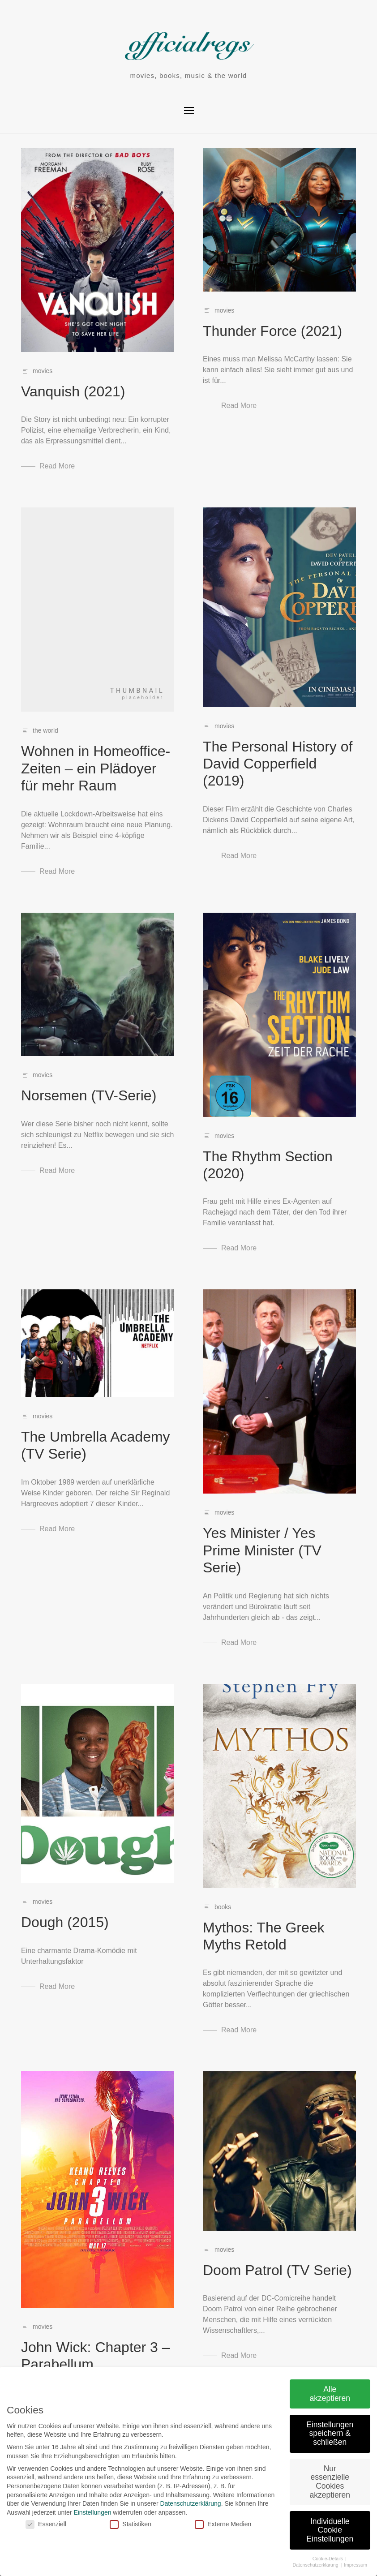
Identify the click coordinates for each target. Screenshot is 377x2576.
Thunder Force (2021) (272, 331)
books (222, 1907)
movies (42, 370)
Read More (57, 466)
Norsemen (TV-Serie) (88, 1095)
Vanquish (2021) (73, 391)
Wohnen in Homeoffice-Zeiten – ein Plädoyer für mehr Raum (95, 768)
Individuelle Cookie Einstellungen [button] (322, 2530)
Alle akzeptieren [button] (322, 2394)
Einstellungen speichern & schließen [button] (322, 2433)
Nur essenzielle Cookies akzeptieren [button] (322, 2481)
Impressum (348, 2564)
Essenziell (38, 2524)
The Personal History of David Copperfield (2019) (277, 763)
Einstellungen (84, 2512)
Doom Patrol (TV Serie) (277, 2270)
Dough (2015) (65, 1922)
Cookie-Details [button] (321, 2558)
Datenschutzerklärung (182, 2503)
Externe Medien (215, 2524)
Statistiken (123, 2524)
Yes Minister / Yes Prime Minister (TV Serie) (262, 1550)
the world (45, 730)
